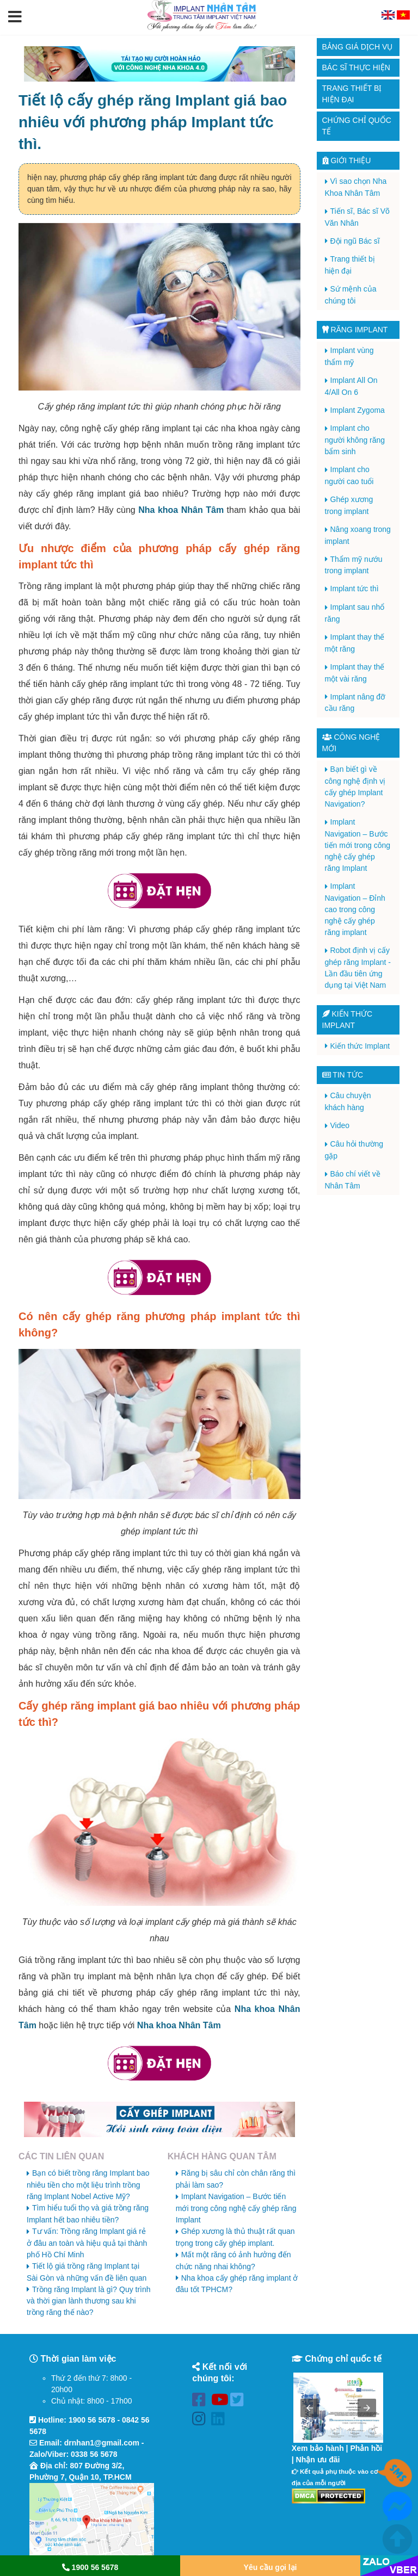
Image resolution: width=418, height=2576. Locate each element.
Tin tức (343, 1074)
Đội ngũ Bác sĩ (355, 241)
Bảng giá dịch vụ (357, 46)
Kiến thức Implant (360, 1046)
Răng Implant (355, 329)
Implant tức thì (354, 588)
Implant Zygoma (357, 410)
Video (340, 1125)
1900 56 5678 (92, 2420)
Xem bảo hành (318, 2448)
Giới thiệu (346, 160)
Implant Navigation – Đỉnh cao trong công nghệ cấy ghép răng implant (355, 909)
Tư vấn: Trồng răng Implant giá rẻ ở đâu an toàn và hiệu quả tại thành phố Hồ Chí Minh (87, 2243)
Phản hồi (366, 2448)
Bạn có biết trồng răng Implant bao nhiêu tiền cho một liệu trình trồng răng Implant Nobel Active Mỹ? (88, 2185)
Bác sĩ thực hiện (356, 67)
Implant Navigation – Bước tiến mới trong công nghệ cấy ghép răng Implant (236, 2208)
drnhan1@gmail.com (101, 2442)
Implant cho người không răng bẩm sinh (355, 440)
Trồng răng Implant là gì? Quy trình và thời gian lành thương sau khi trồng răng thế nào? (89, 2301)
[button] (15, 17)
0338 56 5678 (94, 2454)
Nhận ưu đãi (318, 2459)
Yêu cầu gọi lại (270, 2567)
